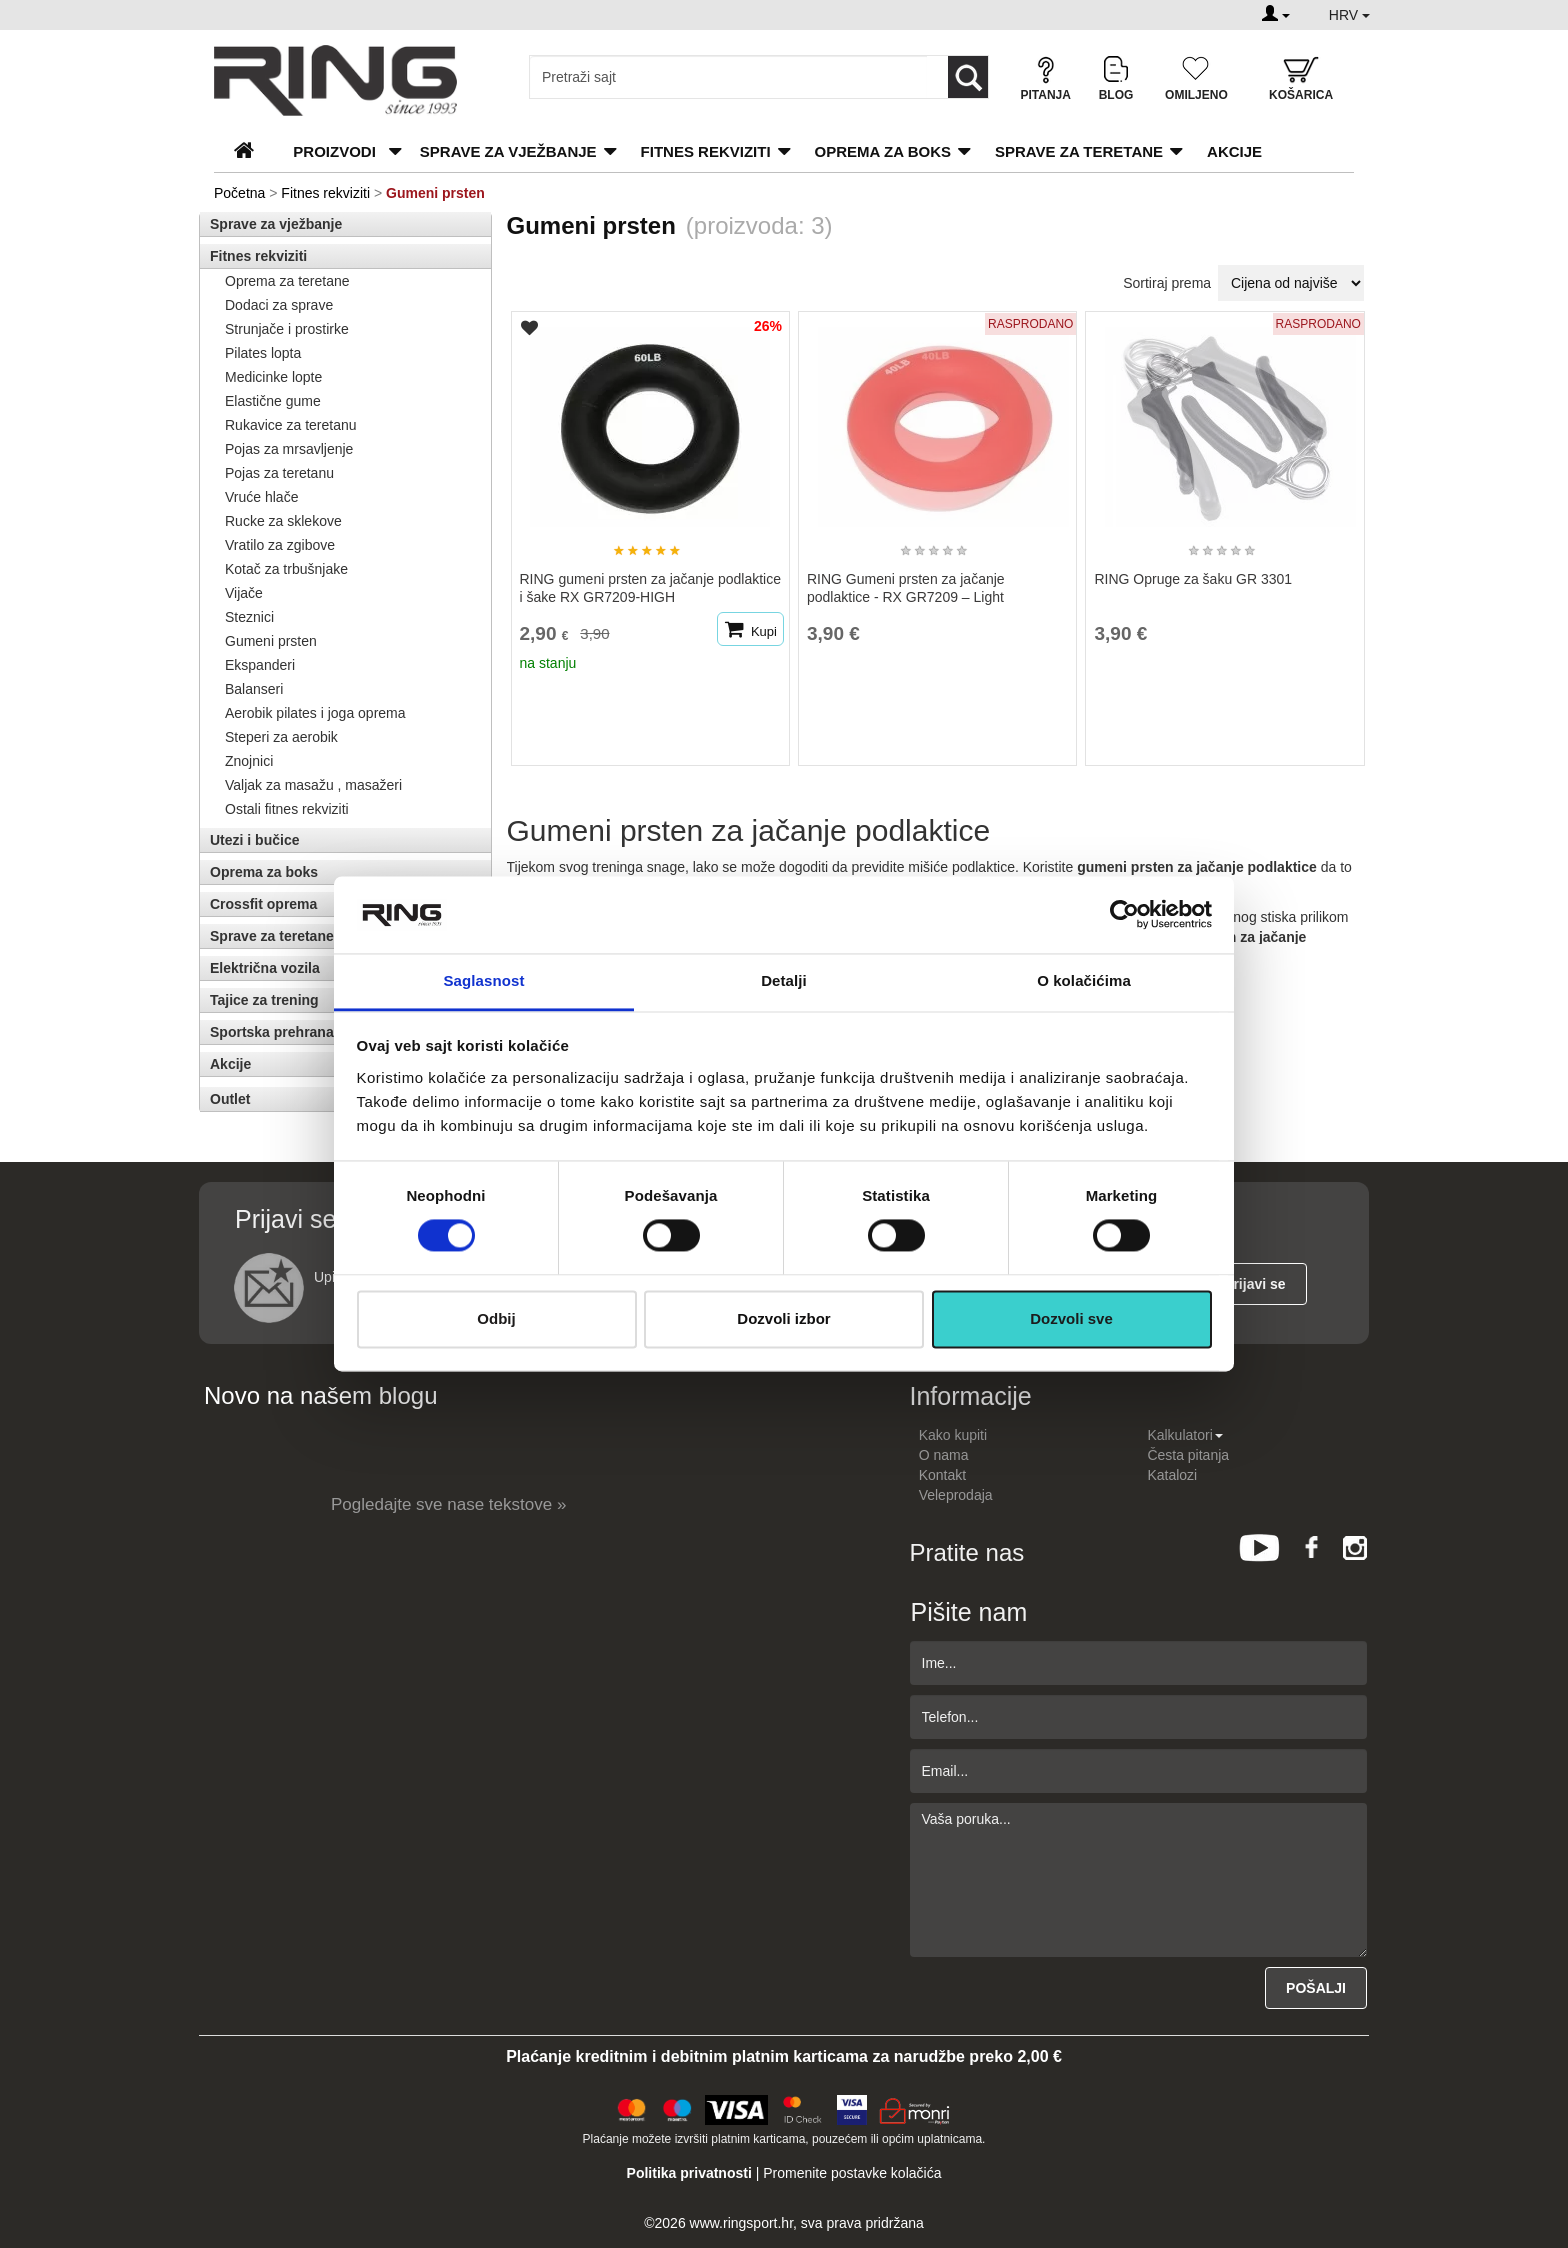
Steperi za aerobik (281, 737)
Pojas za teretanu (279, 473)
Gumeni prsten (271, 641)
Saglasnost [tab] (483, 980)
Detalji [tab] (784, 980)
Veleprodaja (956, 1495)
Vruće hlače (261, 497)
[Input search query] (728, 77)
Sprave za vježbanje (508, 151)
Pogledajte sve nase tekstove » (448, 1504)
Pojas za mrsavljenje (289, 449)
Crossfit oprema (263, 904)
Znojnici (249, 761)
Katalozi (1172, 1475)
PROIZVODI (334, 151)
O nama (944, 1455)
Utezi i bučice (254, 840)
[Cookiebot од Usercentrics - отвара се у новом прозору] (1124, 915)
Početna (239, 193)
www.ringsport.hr (741, 2223)
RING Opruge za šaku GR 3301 (1193, 579)
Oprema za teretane (287, 281)
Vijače (244, 593)
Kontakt (942, 1475)
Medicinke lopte (273, 377)
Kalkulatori (1184, 1435)
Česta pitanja (1188, 1455)
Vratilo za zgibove (280, 545)
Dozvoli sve (1071, 1318)
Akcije (1234, 151)
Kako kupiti (953, 1435)
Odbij (496, 1318)
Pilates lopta (263, 353)
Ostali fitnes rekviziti (287, 809)
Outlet (230, 1099)
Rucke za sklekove (283, 521)
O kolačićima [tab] (1084, 980)
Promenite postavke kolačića (852, 2173)
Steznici (249, 617)
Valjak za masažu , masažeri (313, 785)
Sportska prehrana (272, 1032)
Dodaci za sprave (279, 305)
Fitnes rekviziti (706, 151)
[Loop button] (968, 77)
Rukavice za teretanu (291, 425)
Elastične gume (273, 401)
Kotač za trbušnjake (286, 569)
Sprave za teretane (1079, 151)
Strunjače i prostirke (287, 329)
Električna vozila (265, 968)
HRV (1349, 15)
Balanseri (254, 689)
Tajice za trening (264, 1000)
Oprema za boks (883, 151)
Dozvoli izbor (783, 1318)
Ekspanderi (260, 665)
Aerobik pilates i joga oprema (315, 713)
